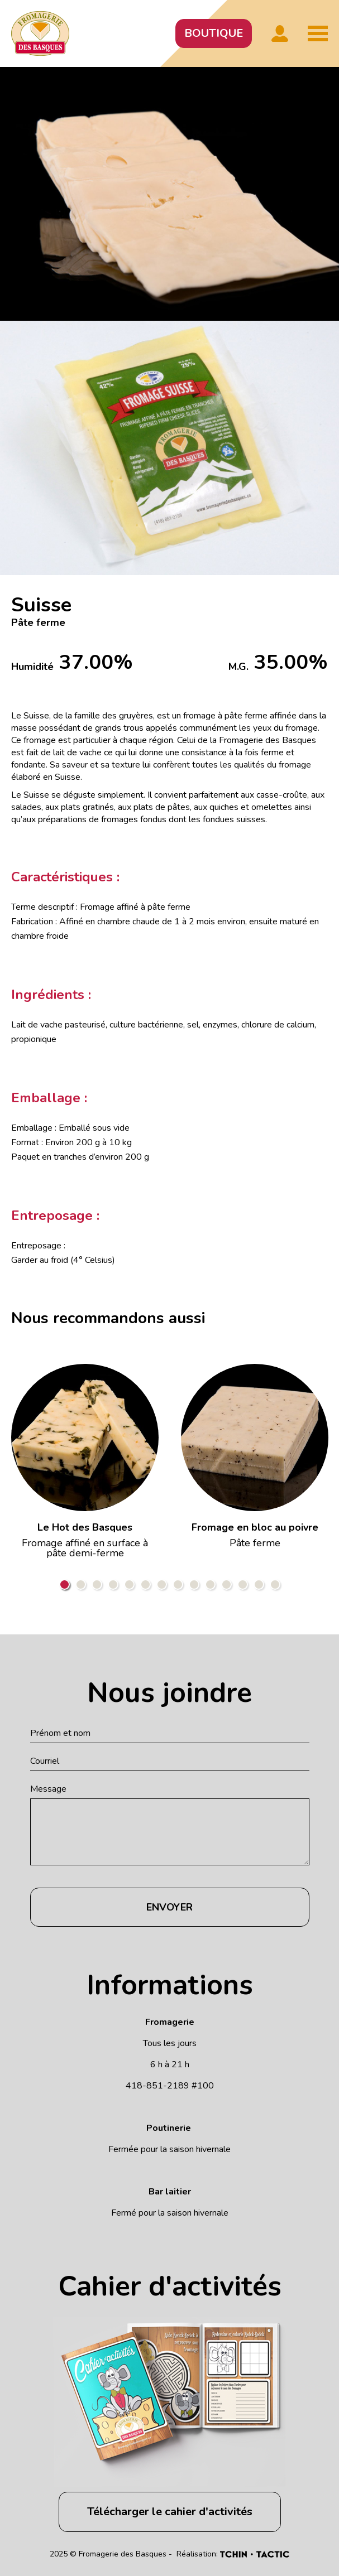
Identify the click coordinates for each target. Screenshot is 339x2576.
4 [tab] (113, 1584)
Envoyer (169, 1907)
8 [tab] (178, 1584)
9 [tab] (194, 1584)
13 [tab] (259, 1584)
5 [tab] (129, 1584)
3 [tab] (97, 1584)
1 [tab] (64, 1584)
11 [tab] (226, 1584)
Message (48, 1789)
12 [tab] (242, 1584)
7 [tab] (161, 1584)
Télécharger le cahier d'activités (169, 2511)
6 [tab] (145, 1584)
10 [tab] (210, 1584)
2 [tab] (80, 1584)
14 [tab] (275, 1584)
